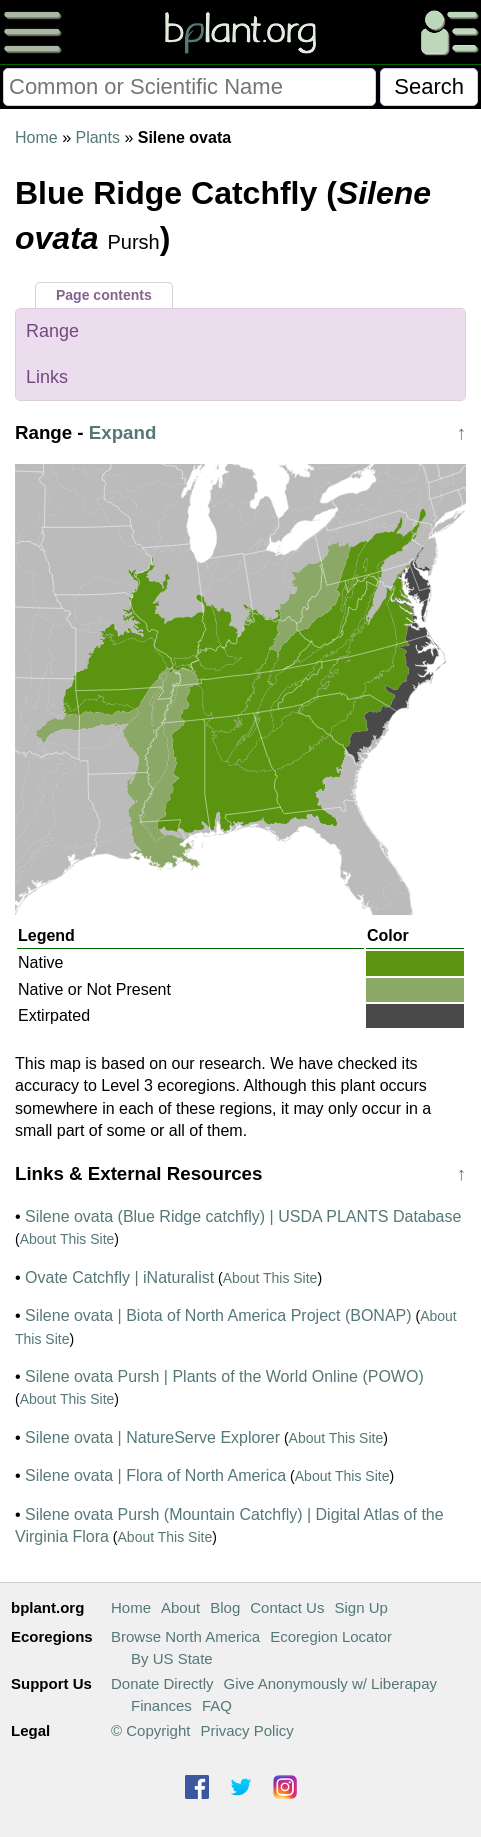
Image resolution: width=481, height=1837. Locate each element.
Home (36, 137)
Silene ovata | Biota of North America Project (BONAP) (218, 1315)
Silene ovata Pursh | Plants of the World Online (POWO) (224, 1376)
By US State (172, 1658)
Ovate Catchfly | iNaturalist (119, 1277)
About (180, 1607)
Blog (225, 1607)
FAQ (217, 1705)
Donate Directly (162, 1683)
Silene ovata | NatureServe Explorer (152, 1437)
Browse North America (185, 1636)
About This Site (67, 1239)
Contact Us (287, 1607)
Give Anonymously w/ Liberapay (330, 1683)
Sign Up (360, 1607)
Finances (161, 1705)
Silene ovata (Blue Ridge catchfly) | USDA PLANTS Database (243, 1216)
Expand (123, 432)
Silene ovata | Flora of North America (155, 1475)
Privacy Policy (246, 1730)
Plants (97, 137)
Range (52, 331)
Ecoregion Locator (331, 1636)
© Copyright (150, 1730)
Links (47, 377)
